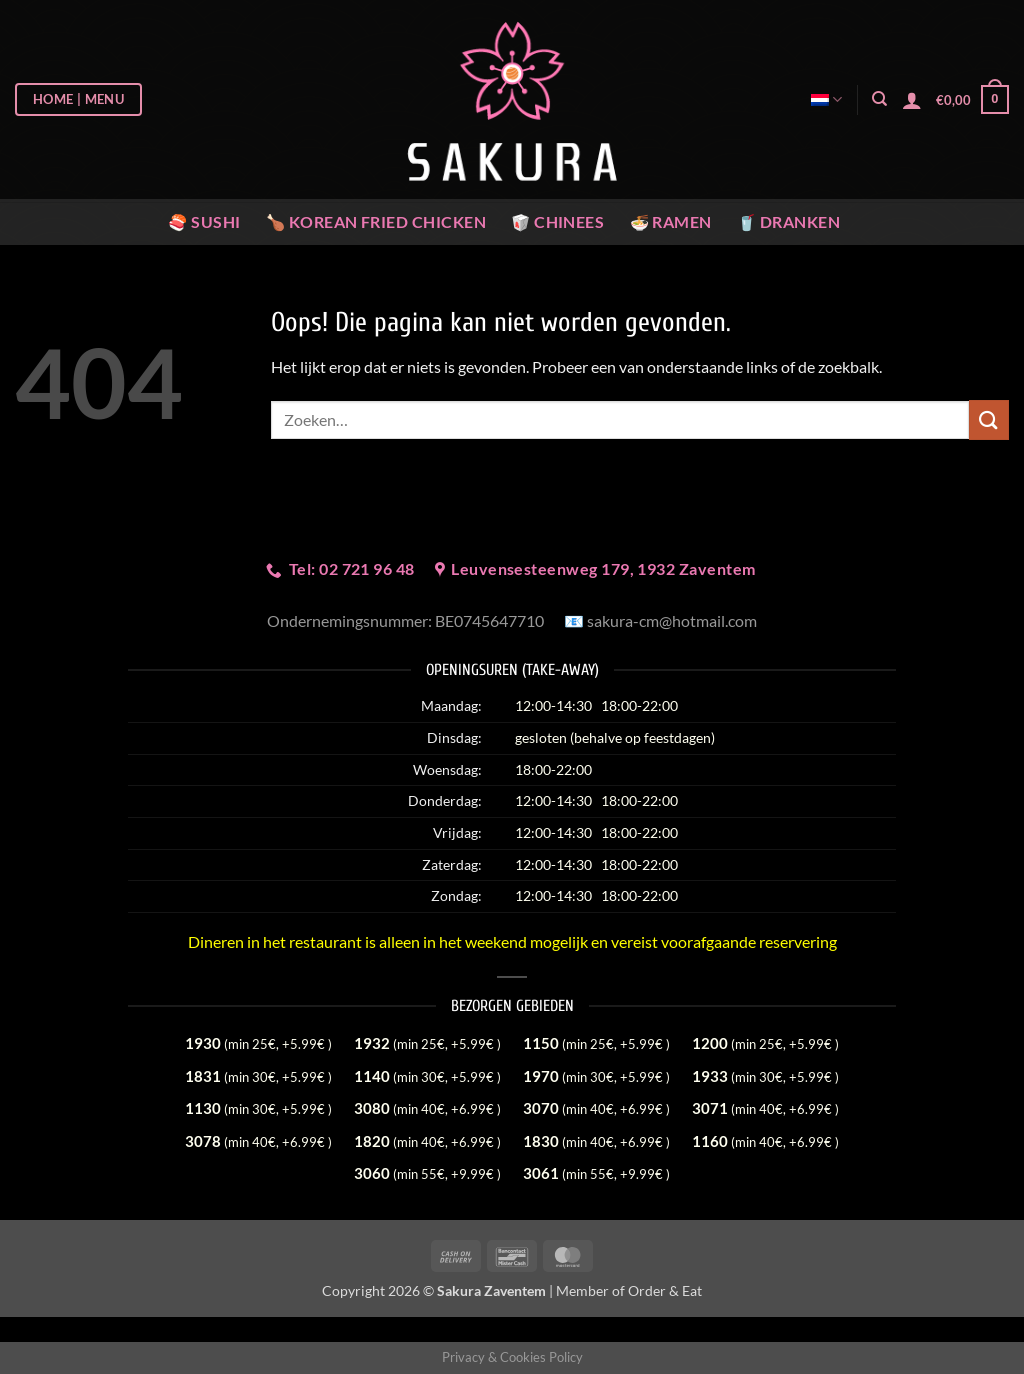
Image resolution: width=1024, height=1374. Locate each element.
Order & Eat (665, 1290)
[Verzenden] (989, 419)
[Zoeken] (879, 99)
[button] (912, 100)
